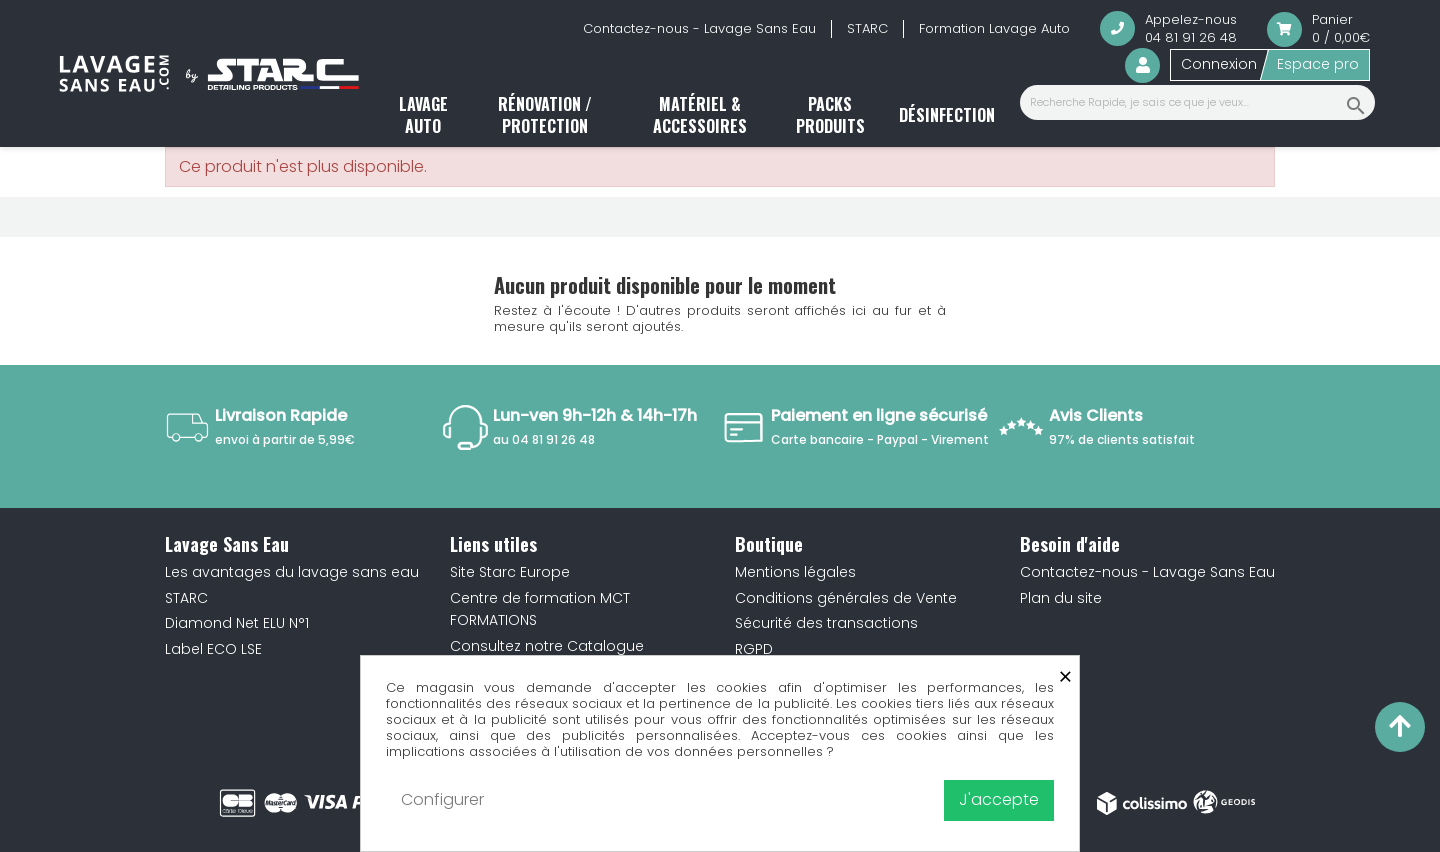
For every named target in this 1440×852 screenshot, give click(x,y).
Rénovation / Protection (545, 115)
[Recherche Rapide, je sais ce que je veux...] (1197, 102)
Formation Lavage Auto (994, 28)
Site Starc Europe (510, 572)
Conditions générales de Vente (846, 598)
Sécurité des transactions (826, 623)
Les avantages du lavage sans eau (292, 572)
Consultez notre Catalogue (547, 646)
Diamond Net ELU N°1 (237, 623)
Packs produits (830, 115)
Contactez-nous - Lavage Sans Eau (699, 28)
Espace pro (1318, 64)
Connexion (1219, 64)
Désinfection (947, 115)
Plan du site (1061, 598)
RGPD (754, 649)
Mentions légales (795, 572)
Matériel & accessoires (700, 115)
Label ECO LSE (213, 649)
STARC (867, 28)
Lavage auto (423, 115)
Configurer (442, 799)
